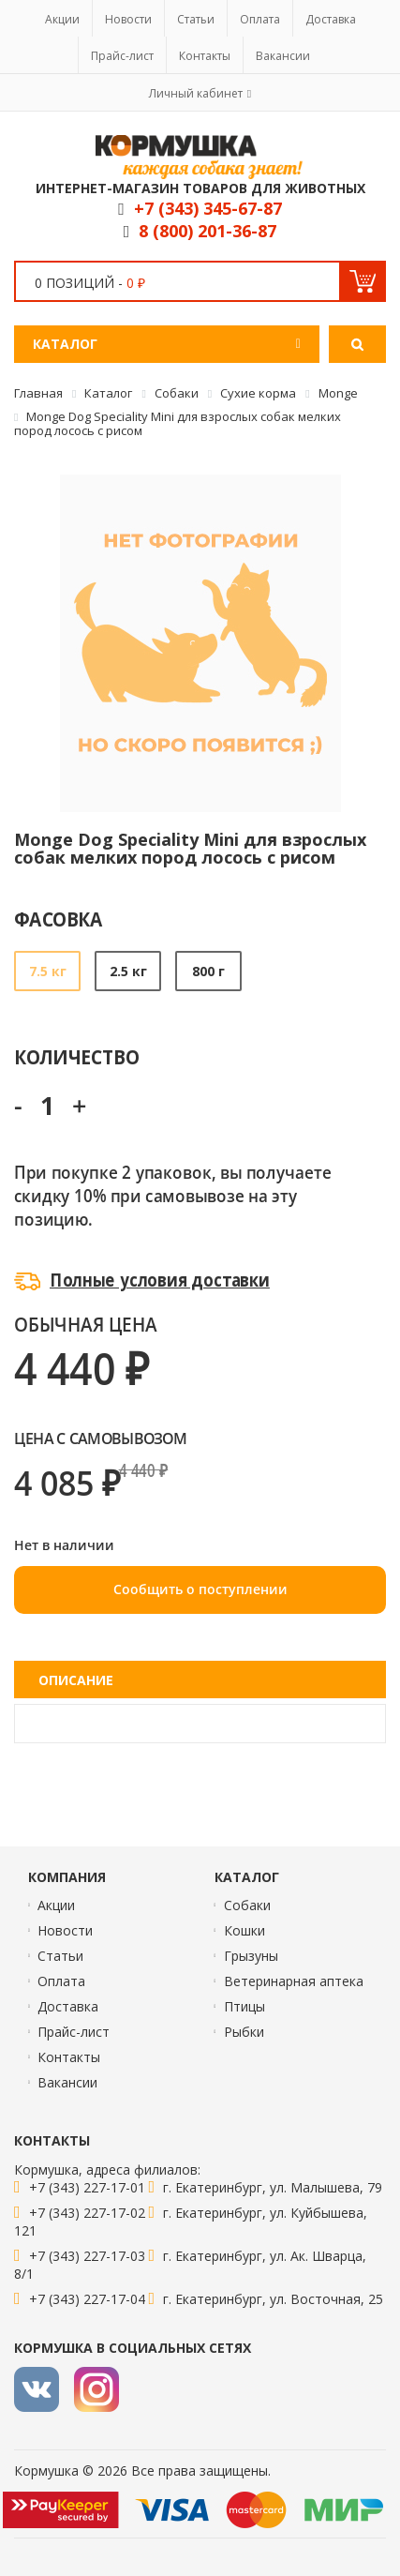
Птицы (244, 2006)
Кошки (244, 1930)
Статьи (196, 19)
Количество (76, 1056)
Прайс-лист (122, 56)
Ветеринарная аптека (293, 1981)
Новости (128, 19)
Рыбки (244, 2032)
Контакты (204, 56)
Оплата (260, 19)
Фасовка (58, 918)
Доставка (330, 19)
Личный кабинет (196, 93)
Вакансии (283, 56)
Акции (62, 19)
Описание (75, 1680)
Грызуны (251, 1956)
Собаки (247, 1905)
